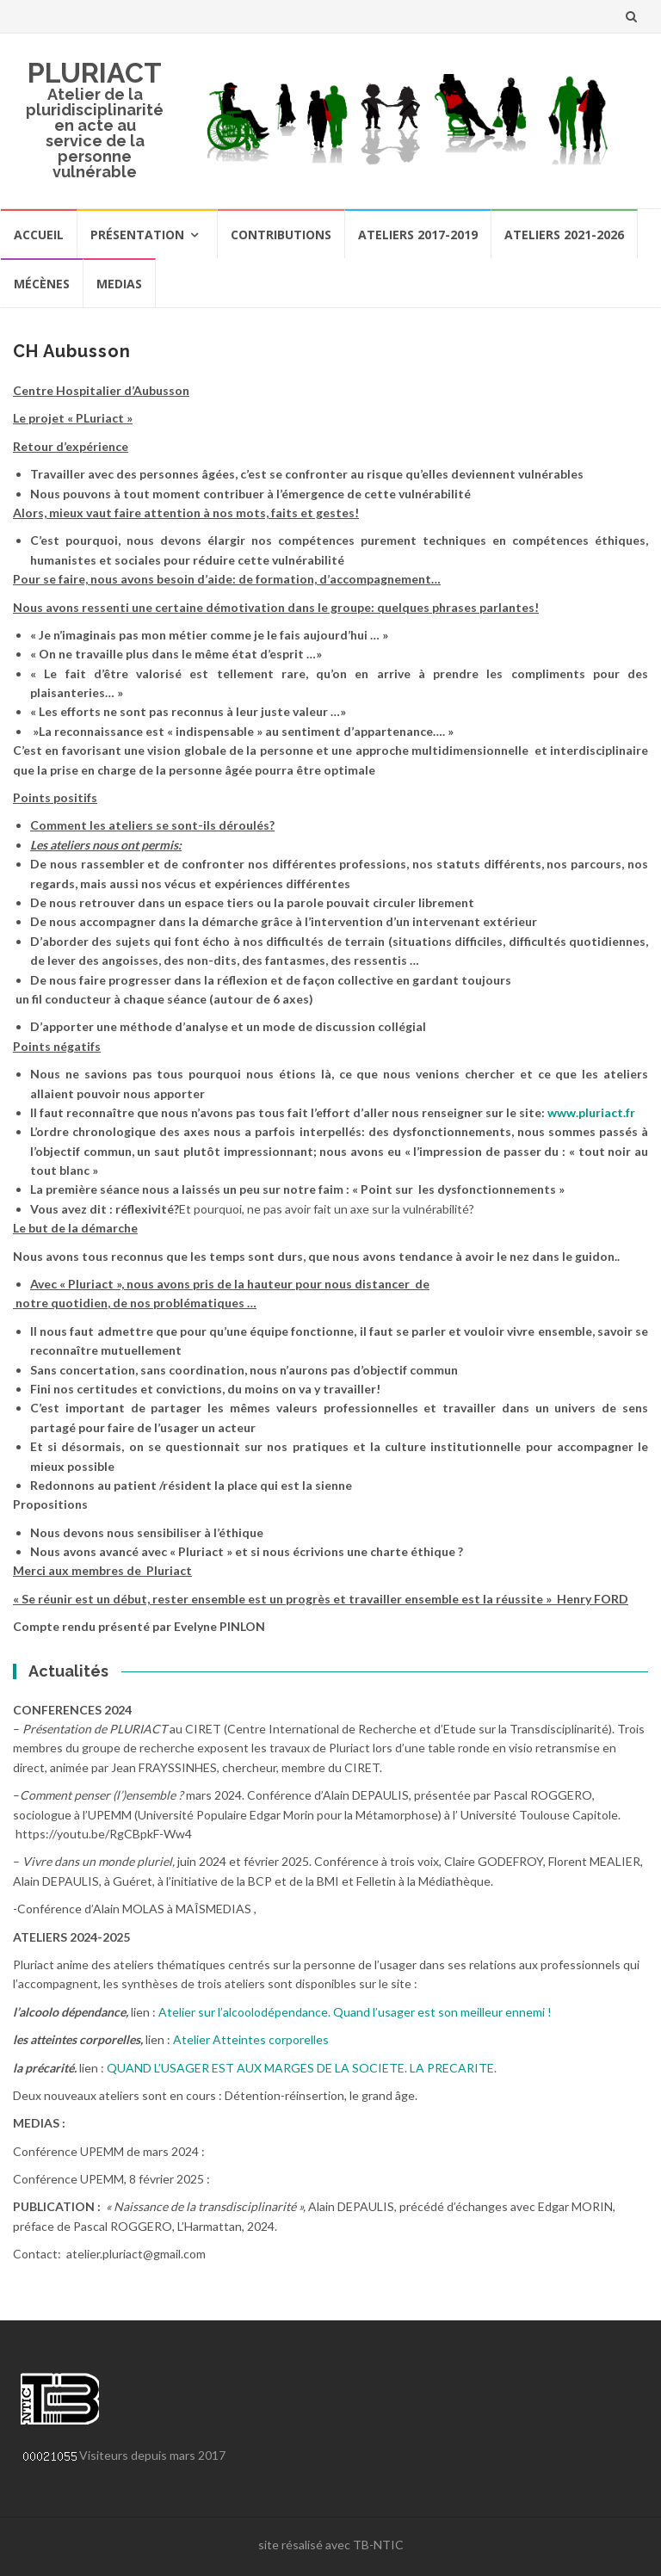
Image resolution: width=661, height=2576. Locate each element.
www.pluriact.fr (591, 1112)
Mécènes (42, 283)
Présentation (137, 234)
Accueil (39, 234)
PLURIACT (95, 73)
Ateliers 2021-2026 (564, 234)
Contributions (281, 234)
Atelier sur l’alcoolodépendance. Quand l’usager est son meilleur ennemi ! (355, 2012)
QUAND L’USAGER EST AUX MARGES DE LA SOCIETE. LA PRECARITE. (302, 2067)
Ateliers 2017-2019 (418, 234)
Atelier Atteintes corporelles (251, 2039)
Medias (119, 283)
